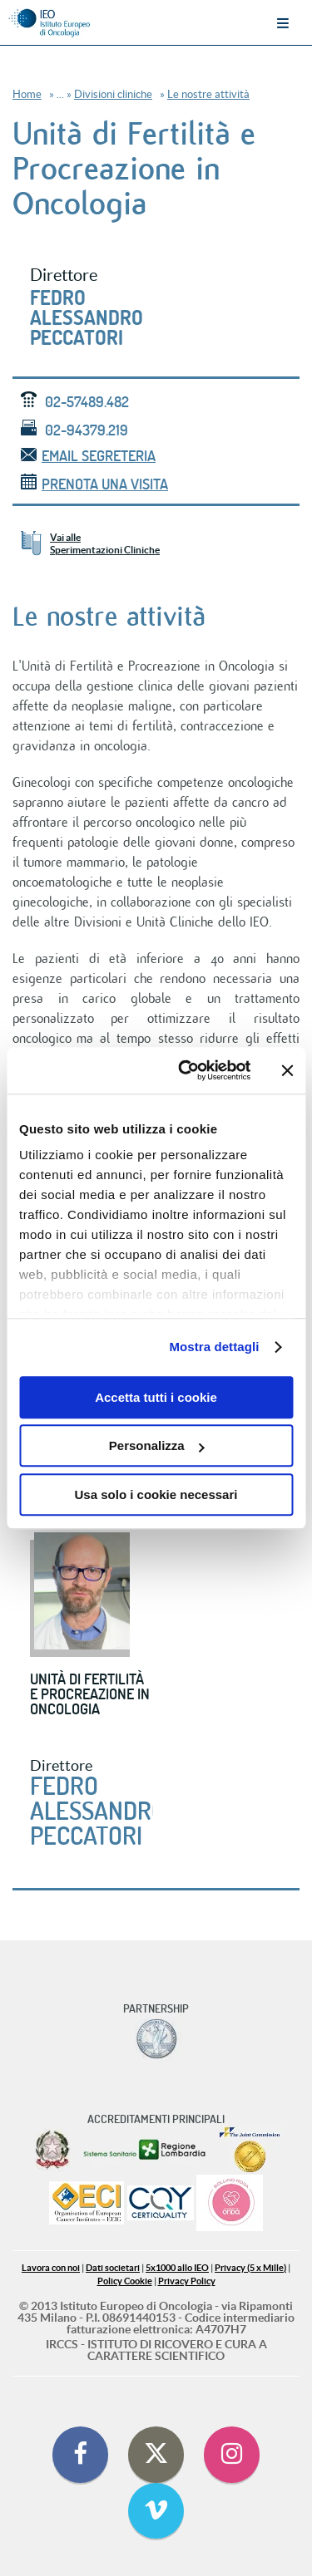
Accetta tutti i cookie (156, 1397)
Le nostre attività (208, 94)
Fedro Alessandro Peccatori (86, 317)
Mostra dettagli (214, 1347)
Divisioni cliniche (113, 94)
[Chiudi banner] (287, 1070)
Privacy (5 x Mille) (250, 2268)
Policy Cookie (124, 2281)
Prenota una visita (94, 484)
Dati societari (113, 2268)
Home (27, 94)
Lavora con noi (51, 2268)
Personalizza (157, 1445)
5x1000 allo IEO (177, 2268)
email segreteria (88, 455)
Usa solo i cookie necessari (156, 1494)
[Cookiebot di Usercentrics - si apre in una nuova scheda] (185, 1070)
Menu (283, 23)
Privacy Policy (186, 2281)
